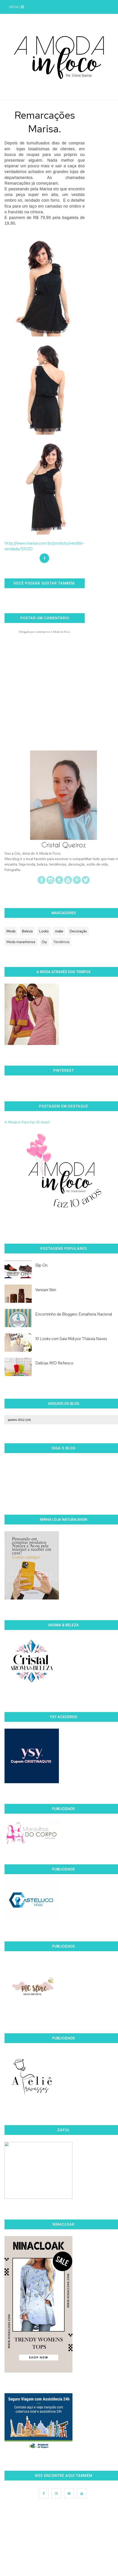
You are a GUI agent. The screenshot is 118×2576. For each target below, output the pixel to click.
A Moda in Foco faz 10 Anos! (27, 1122)
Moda (10, 931)
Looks (44, 931)
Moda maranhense (20, 941)
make (59, 931)
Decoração (78, 931)
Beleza (27, 931)
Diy (44, 941)
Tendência (61, 941)
